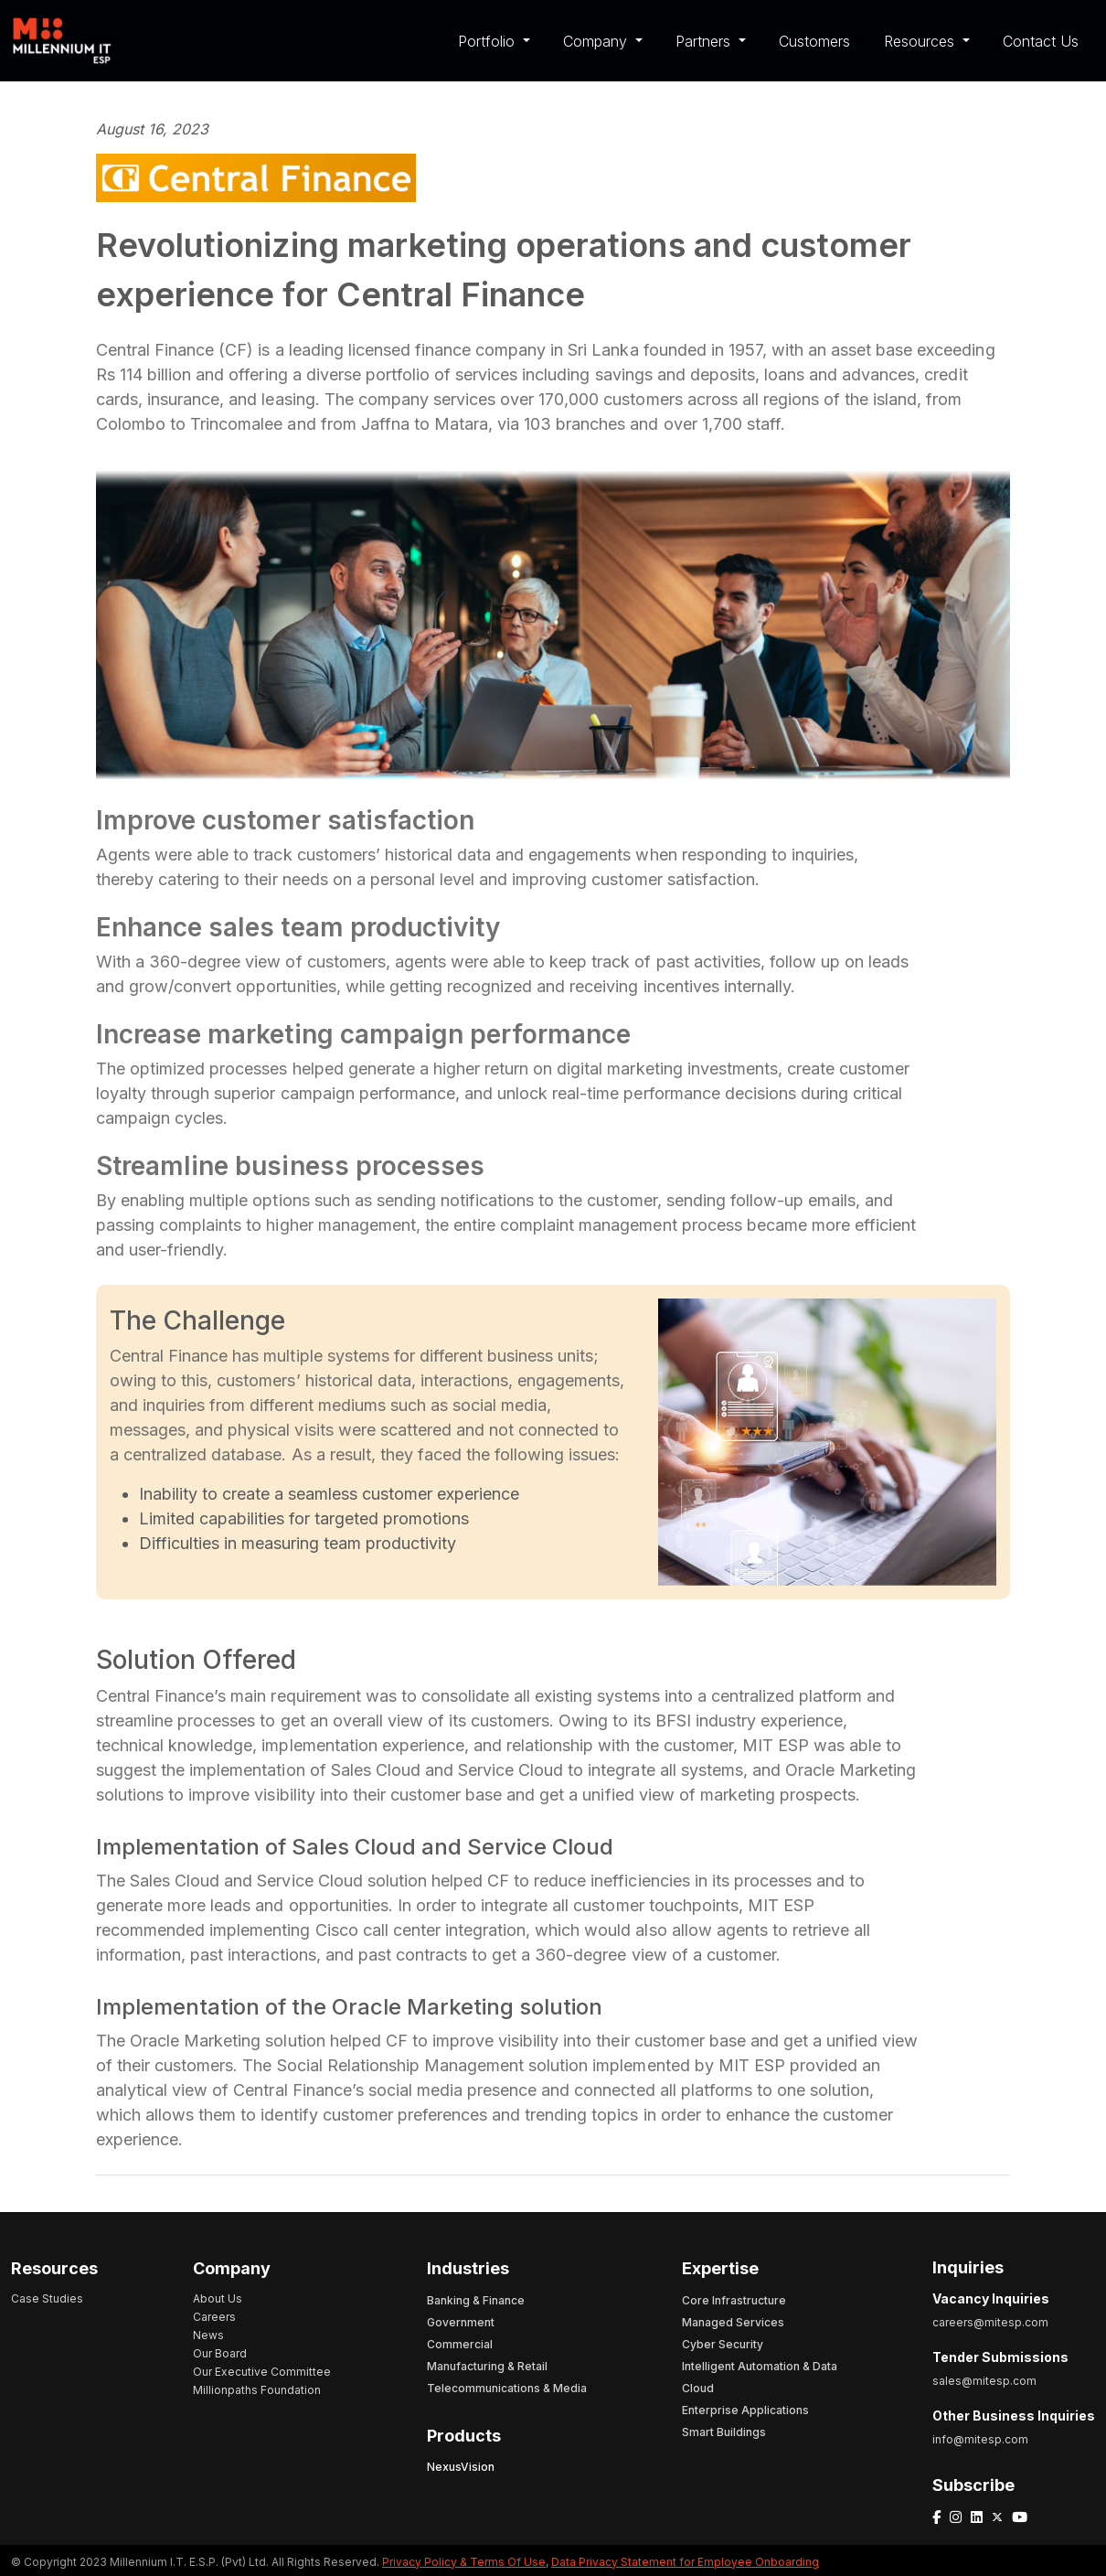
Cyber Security (722, 2344)
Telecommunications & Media (507, 2388)
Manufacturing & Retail (487, 2366)
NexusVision (461, 2467)
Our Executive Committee (262, 2371)
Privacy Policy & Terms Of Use (464, 2562)
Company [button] (597, 41)
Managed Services (733, 2322)
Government (461, 2322)
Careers (214, 2317)
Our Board (220, 2353)
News (208, 2335)
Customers (814, 41)
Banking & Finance (476, 2300)
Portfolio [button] (488, 41)
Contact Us (1041, 41)
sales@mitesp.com (984, 2381)
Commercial (460, 2344)
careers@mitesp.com (990, 2322)
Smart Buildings (724, 2432)
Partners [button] (705, 41)
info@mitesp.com (980, 2439)
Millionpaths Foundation (257, 2390)
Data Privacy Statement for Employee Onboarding (685, 2562)
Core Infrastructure (734, 2300)
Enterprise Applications (745, 2410)
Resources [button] (921, 41)
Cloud (698, 2388)
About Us (217, 2298)
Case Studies (47, 2298)
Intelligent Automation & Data (759, 2366)
